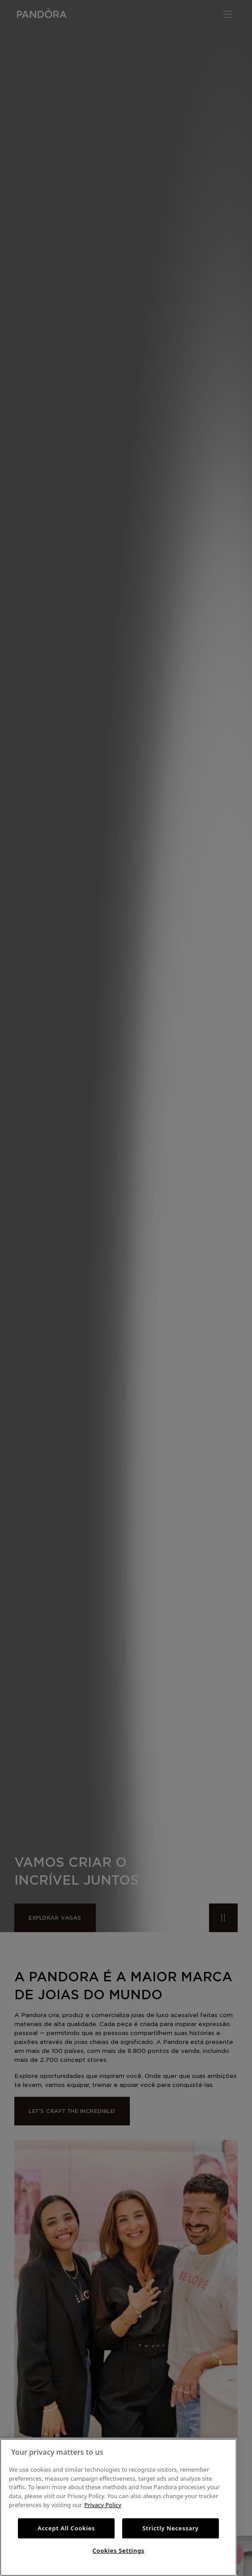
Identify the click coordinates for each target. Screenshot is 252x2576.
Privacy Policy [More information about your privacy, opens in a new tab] (102, 2505)
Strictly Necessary (170, 2528)
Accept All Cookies (66, 2528)
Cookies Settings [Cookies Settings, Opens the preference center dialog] (118, 2550)
